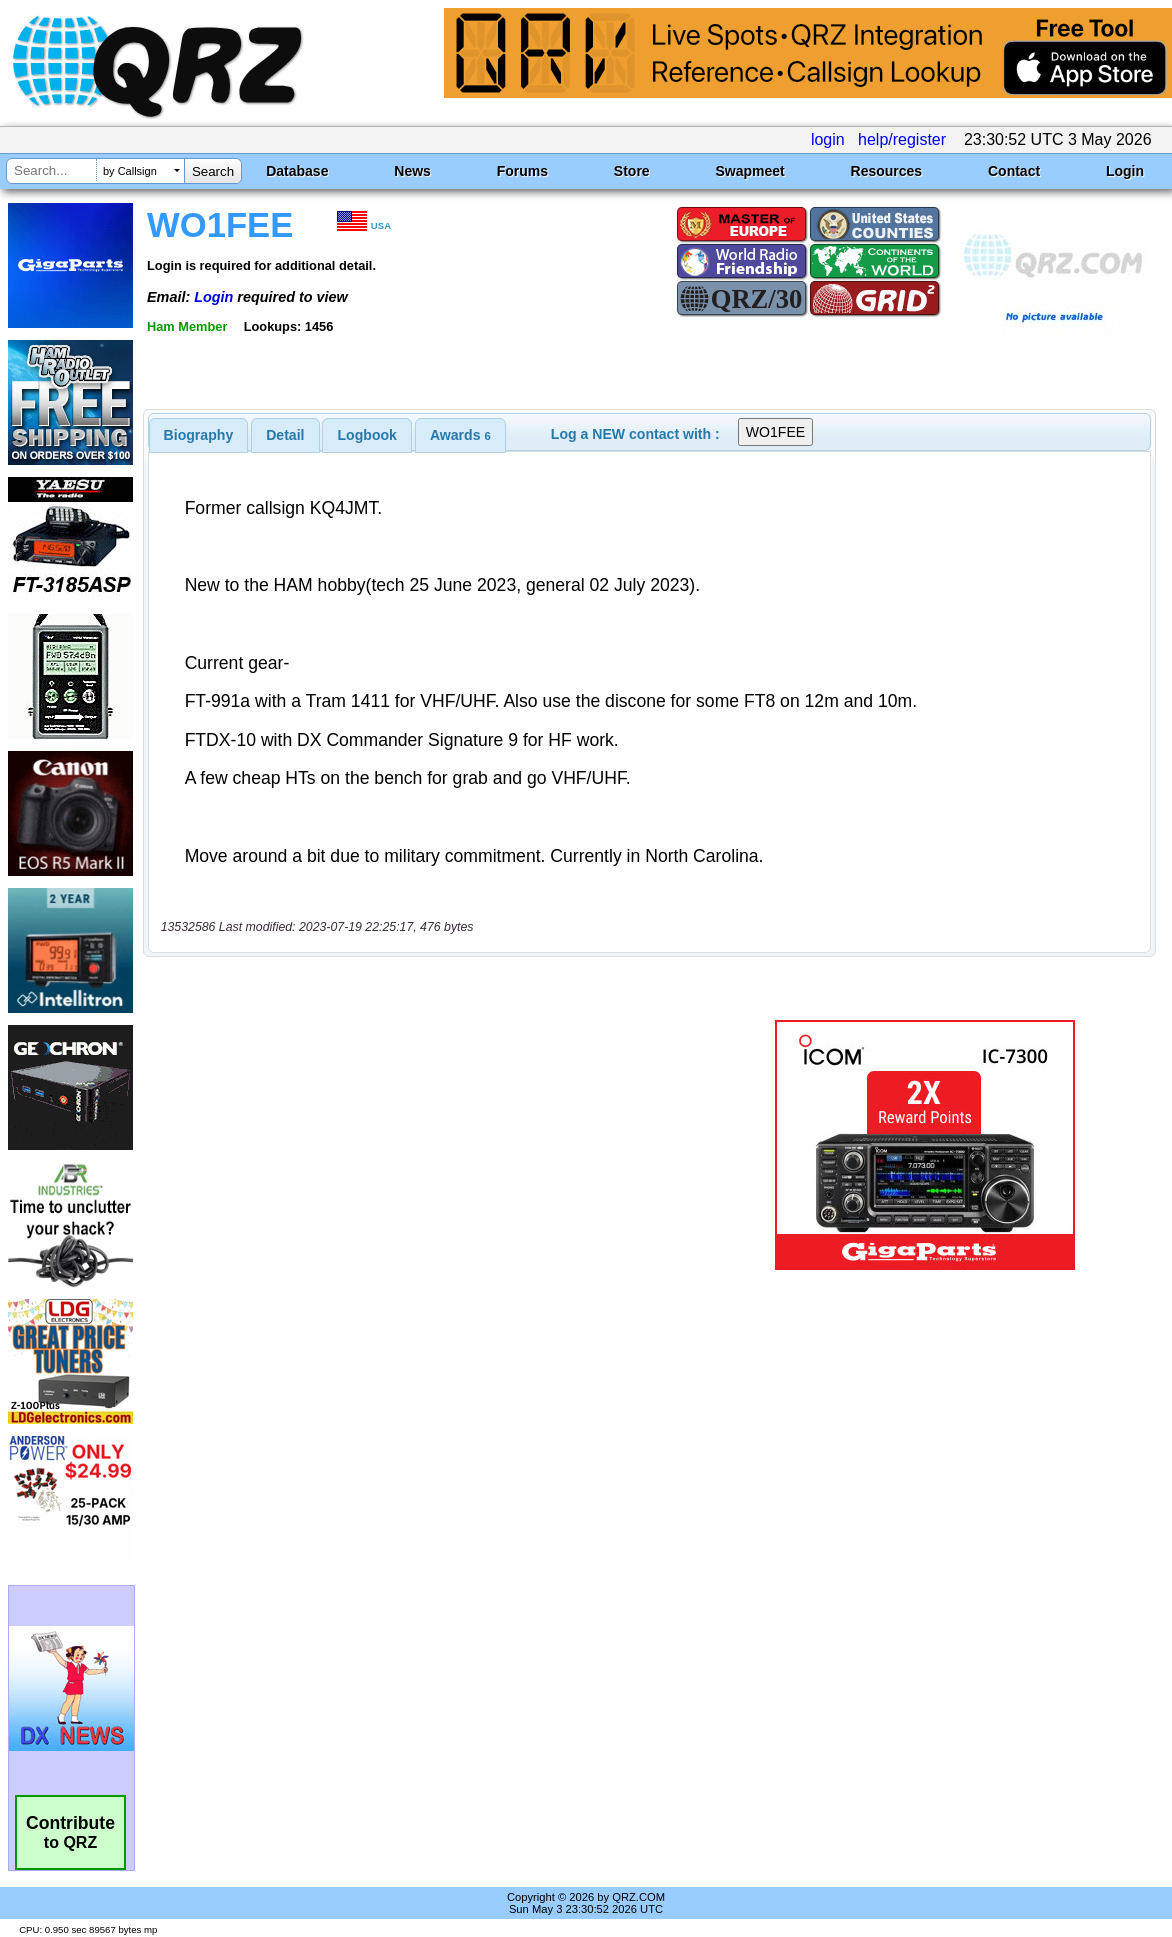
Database (297, 171)
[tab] (199, 435)
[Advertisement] (434, 1145)
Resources (887, 171)
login (828, 139)
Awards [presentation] (460, 435)
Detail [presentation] (285, 435)
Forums (522, 171)
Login (1125, 171)
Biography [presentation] (199, 435)
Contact (1014, 171)
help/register (902, 139)
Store (632, 171)
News (412, 171)
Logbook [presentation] (367, 435)
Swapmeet (749, 171)
